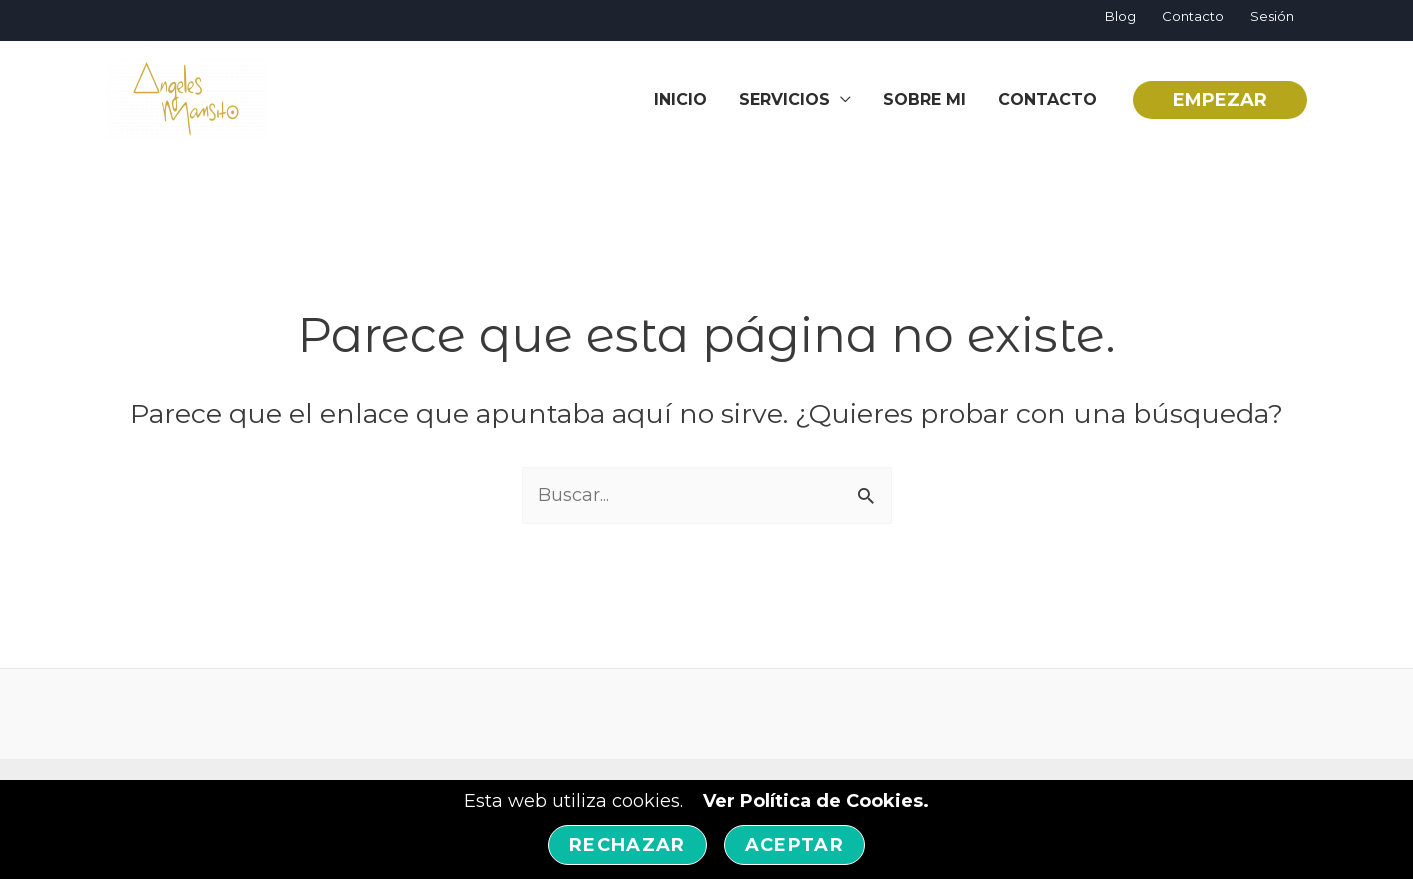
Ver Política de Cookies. (816, 801)
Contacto (1193, 16)
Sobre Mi (924, 99)
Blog (1120, 16)
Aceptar (794, 845)
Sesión (1272, 16)
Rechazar (627, 845)
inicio (680, 99)
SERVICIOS (784, 99)
